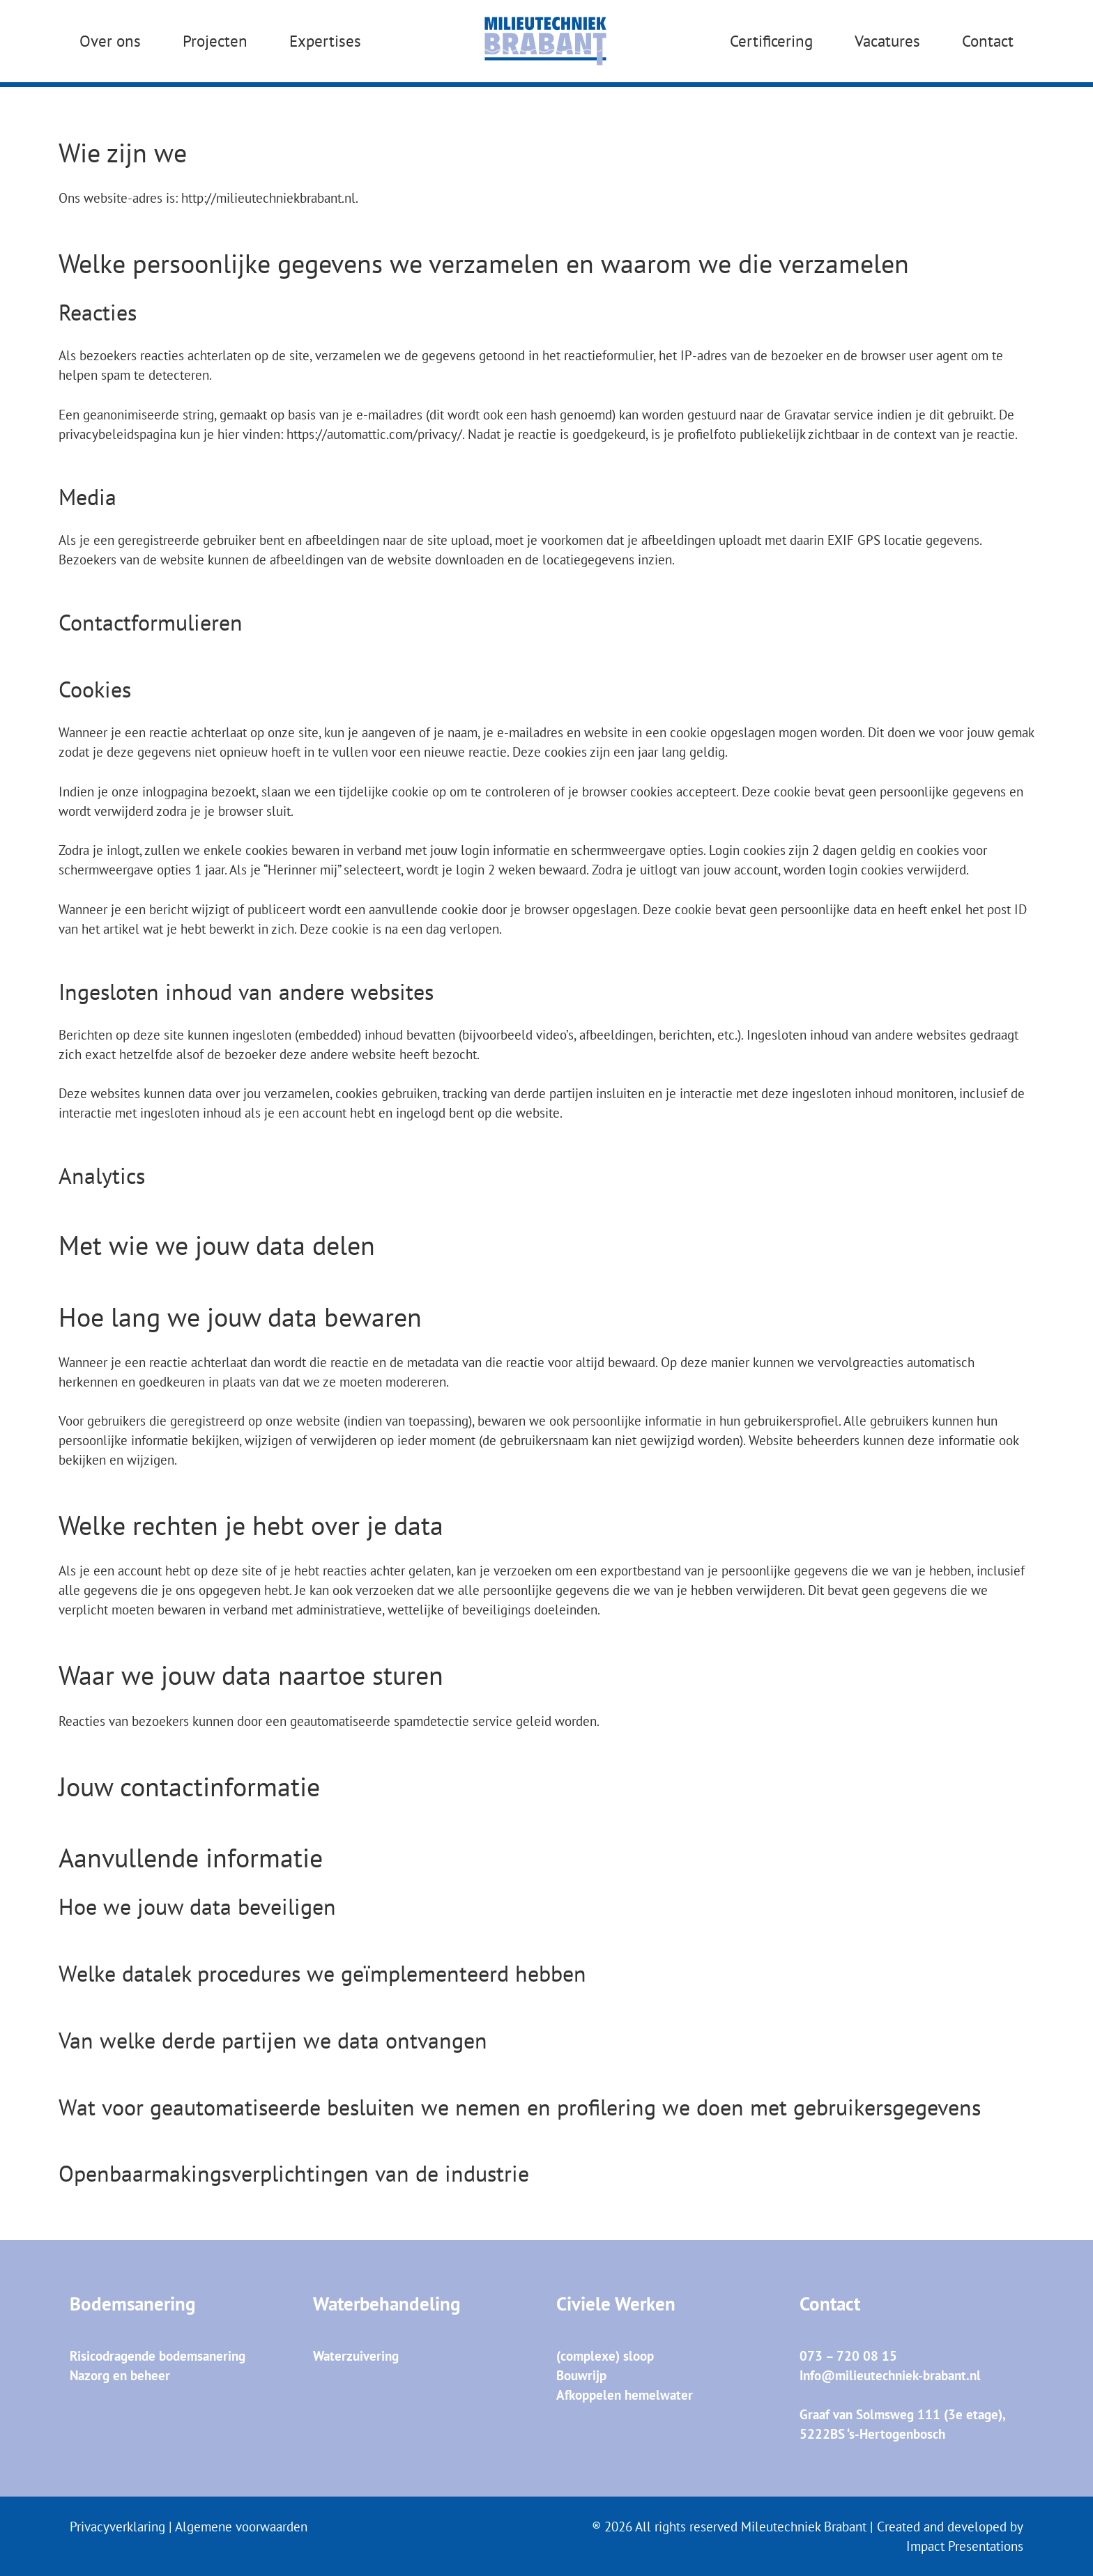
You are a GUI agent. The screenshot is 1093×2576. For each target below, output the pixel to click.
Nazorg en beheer (120, 2375)
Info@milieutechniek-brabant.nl (890, 2375)
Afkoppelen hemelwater (624, 2394)
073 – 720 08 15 (848, 2355)
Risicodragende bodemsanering (157, 2355)
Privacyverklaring (117, 2526)
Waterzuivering (356, 2355)
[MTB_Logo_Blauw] (545, 42)
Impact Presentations (964, 2546)
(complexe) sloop (605, 2355)
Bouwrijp (581, 2375)
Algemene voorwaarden (241, 2526)
